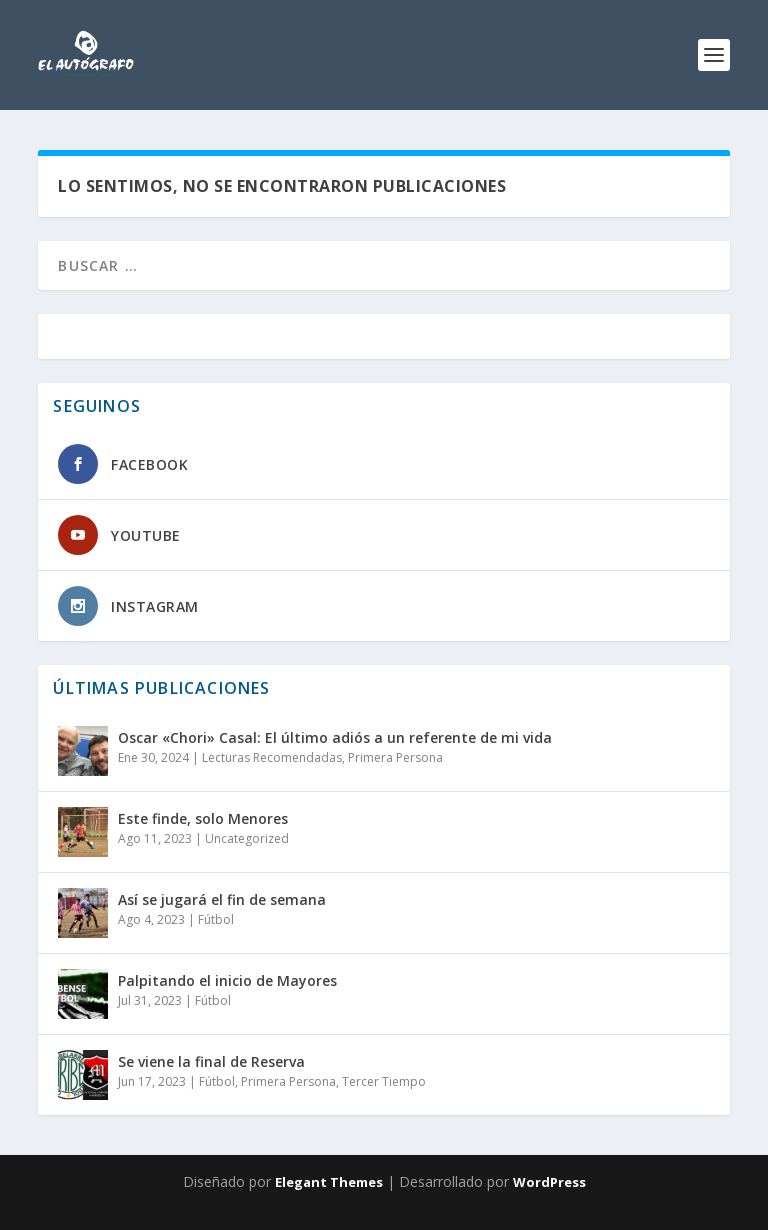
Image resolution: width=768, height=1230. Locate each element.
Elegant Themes (329, 1182)
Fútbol (216, 919)
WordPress (549, 1182)
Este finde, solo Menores (203, 818)
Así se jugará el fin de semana (222, 899)
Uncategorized (247, 838)
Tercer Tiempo (384, 1081)
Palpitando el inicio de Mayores (227, 980)
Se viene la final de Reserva (211, 1061)
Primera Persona (395, 757)
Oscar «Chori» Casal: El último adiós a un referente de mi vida (335, 737)
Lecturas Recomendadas (272, 757)
